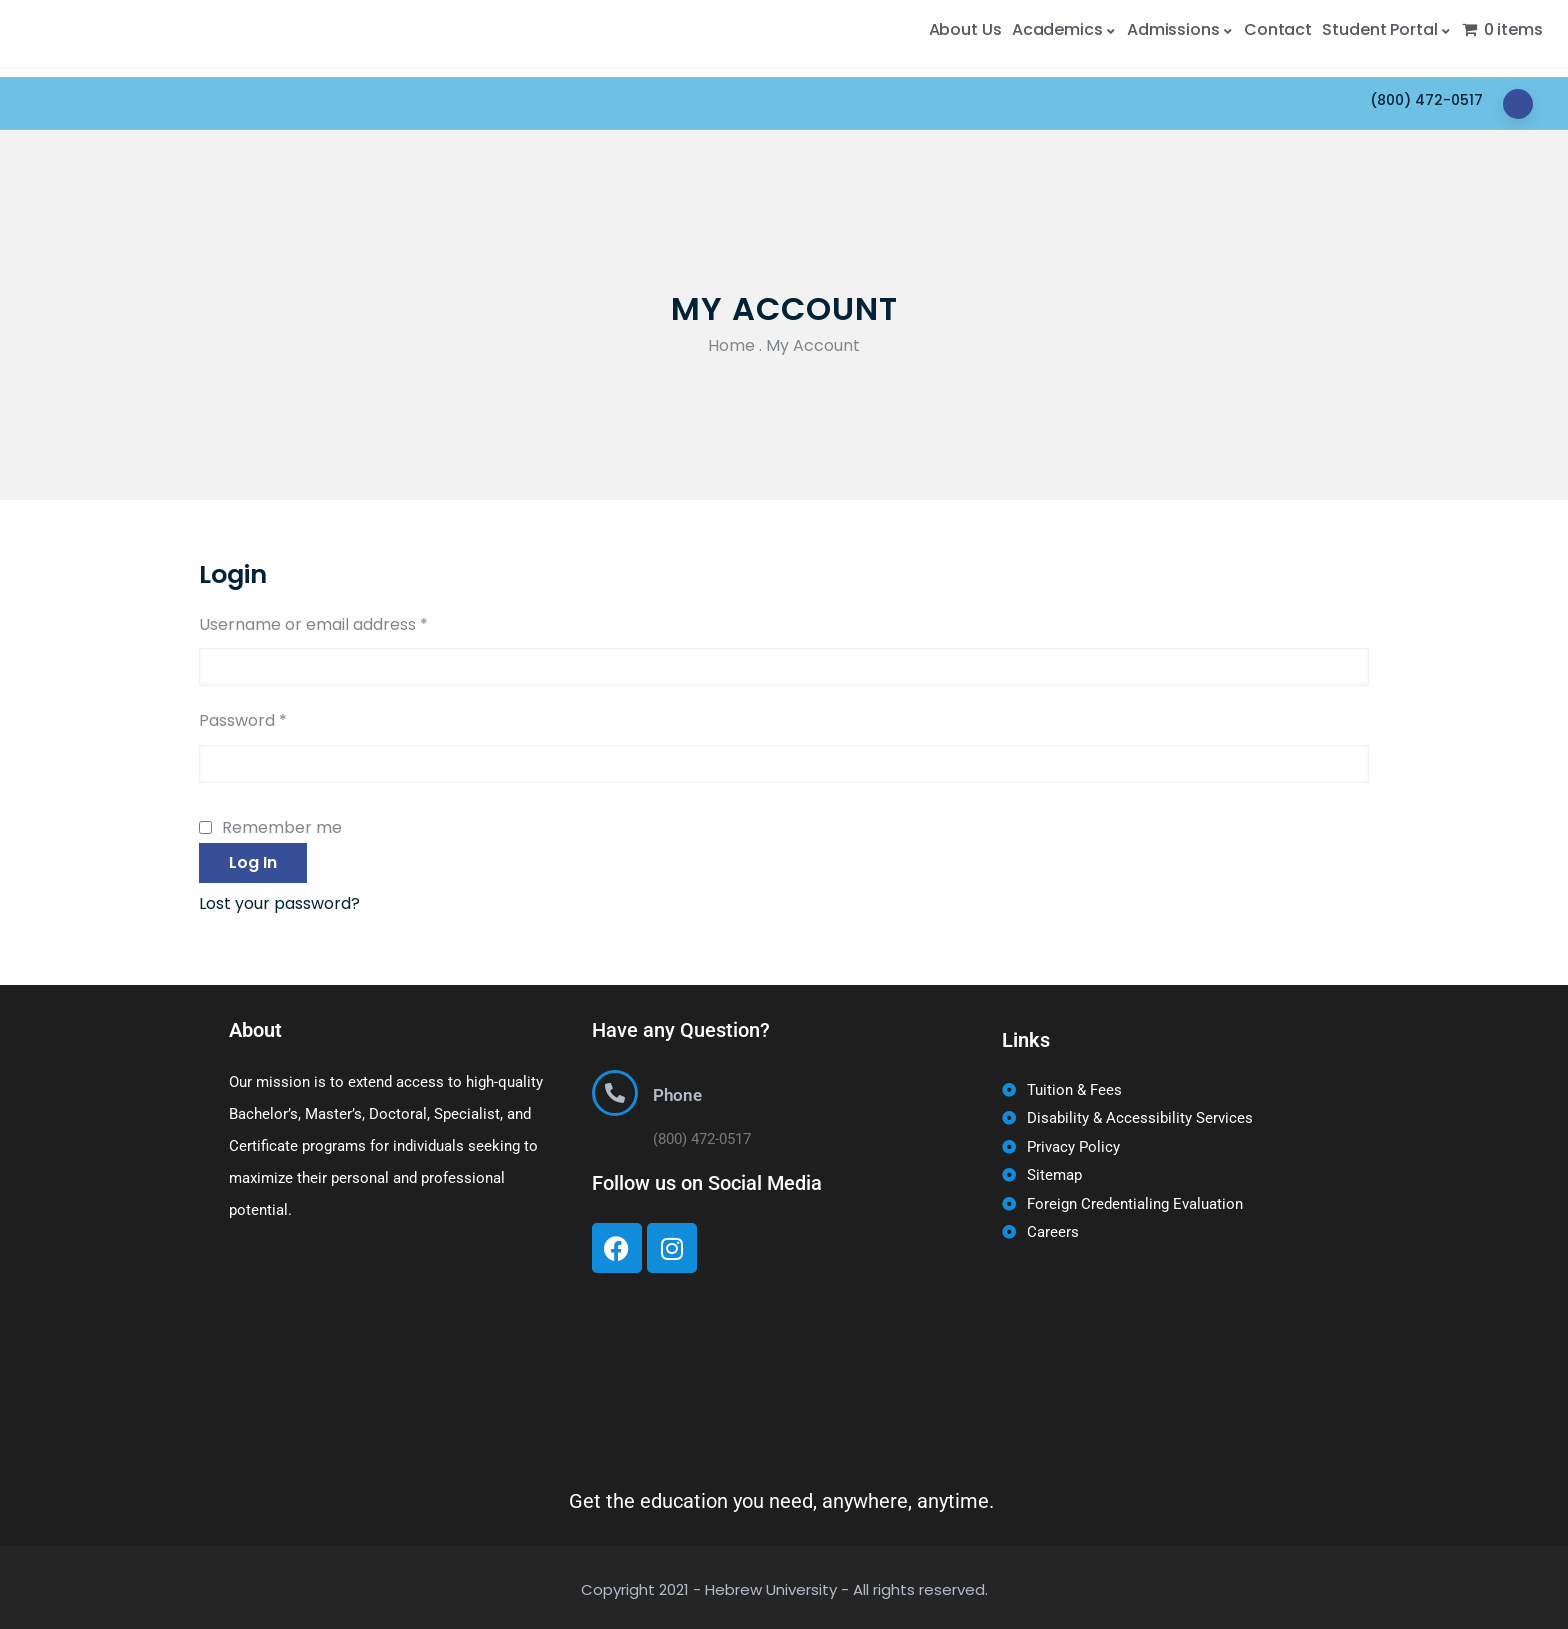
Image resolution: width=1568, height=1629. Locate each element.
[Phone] (615, 1093)
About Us (965, 29)
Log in (253, 862)
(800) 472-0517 (1426, 100)
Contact (1278, 29)
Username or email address (313, 623)
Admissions (1180, 29)
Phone (677, 1095)
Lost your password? (279, 903)
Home (731, 345)
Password (243, 719)
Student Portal (1387, 29)
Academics (1064, 29)
